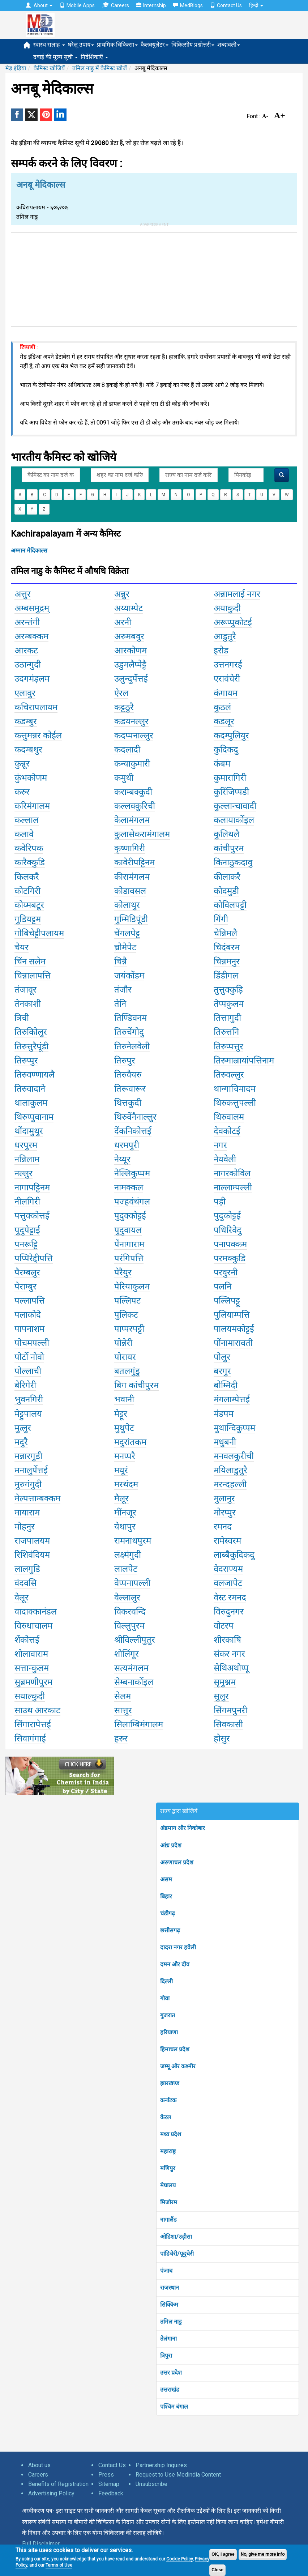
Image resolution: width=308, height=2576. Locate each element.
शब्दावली (228, 44)
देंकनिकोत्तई (132, 1131)
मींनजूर (125, 1512)
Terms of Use (59, 2565)
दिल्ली (166, 1981)
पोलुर (222, 1357)
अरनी (122, 622)
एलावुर (24, 693)
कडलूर (224, 721)
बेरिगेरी (25, 1385)
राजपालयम (32, 1541)
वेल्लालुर (127, 1597)
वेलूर (21, 1597)
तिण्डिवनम (130, 1018)
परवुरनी (226, 1272)
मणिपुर (167, 2168)
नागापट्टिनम (32, 1187)
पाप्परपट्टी (129, 1329)
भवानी (124, 1399)
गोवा (165, 1998)
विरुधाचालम (33, 1626)
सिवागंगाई (30, 1738)
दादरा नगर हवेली (178, 1947)
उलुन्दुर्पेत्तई (131, 679)
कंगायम (226, 693)
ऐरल (121, 693)
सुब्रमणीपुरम (33, 1682)
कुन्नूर (22, 764)
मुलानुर (224, 1498)
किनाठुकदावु (233, 862)
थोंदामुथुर (28, 1131)
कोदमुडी (226, 891)
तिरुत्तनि (226, 1032)
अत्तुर (22, 594)
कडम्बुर (25, 721)
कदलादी (127, 750)
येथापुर (125, 1527)
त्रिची (21, 1018)
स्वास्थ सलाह (49, 44)
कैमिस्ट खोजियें (49, 68)
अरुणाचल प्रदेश (176, 1862)
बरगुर (222, 1371)
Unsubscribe (151, 2484)
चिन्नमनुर (227, 961)
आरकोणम (130, 650)
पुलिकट (126, 1315)
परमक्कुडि (229, 1258)
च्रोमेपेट (125, 947)
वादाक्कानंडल (35, 1612)
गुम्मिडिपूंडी (131, 919)
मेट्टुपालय (28, 1414)
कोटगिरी (27, 891)
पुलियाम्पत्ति (232, 1315)
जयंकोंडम (129, 976)
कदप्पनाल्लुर (133, 735)
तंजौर (123, 990)
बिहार (166, 1896)
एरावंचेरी (227, 679)
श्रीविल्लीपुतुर (134, 1640)
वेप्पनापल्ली (132, 1583)
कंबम (222, 764)
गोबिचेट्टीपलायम (39, 933)
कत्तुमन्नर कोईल (38, 735)
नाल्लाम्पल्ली (233, 1187)
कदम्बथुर (28, 750)
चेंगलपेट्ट (127, 933)
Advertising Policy (51, 2493)
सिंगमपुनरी (230, 1710)
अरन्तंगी (27, 622)
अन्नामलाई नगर (237, 594)
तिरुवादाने (29, 1089)
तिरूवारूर (130, 1089)
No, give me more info (263, 2554)
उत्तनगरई (228, 665)
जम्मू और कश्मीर (178, 2066)
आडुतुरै (225, 636)
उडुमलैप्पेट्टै (130, 665)
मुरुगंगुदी (28, 1484)
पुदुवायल (128, 1230)
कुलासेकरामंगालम (142, 834)
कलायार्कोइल (234, 820)
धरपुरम (25, 1145)
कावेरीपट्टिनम (134, 862)
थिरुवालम (229, 1117)
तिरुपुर (124, 1060)
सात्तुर (123, 1710)
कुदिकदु (226, 750)
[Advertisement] (154, 278)
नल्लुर (23, 1173)
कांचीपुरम (229, 848)
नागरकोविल (232, 1173)
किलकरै (26, 877)
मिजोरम (168, 2202)
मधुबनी (225, 1442)
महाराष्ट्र (168, 2151)
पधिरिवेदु (227, 1230)
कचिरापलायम (35, 707)
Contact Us (226, 5)
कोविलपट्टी (230, 905)
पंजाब (166, 2270)
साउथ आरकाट (37, 1710)
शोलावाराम (31, 1654)
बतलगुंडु (127, 1371)
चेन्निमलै (225, 933)
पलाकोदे (27, 1315)
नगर (220, 1145)
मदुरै (21, 1442)
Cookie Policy (179, 2559)
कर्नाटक (168, 2100)
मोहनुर (24, 1527)
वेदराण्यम (228, 1569)
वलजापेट (228, 1583)
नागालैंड (168, 2219)
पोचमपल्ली (31, 1343)
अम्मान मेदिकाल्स (29, 550)
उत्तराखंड (169, 2389)
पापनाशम (29, 1329)
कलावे (24, 834)
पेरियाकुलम (132, 1286)
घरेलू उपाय (81, 44)
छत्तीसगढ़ (170, 1930)
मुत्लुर (22, 1428)
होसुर (222, 1738)
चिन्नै (120, 961)
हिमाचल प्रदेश (174, 2049)
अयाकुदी (227, 608)
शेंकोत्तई (26, 1640)
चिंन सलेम (30, 961)
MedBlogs (188, 5)
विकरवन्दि (130, 1612)
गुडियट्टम (27, 919)
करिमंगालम (32, 806)
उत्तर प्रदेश (171, 2372)
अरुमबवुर (129, 636)
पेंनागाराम (129, 1244)
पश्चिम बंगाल (174, 2406)
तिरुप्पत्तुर (228, 1046)
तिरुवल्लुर (229, 1075)
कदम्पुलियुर (231, 735)
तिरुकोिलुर (30, 1032)
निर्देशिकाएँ (94, 57)
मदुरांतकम (130, 1442)
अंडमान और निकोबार (182, 1828)
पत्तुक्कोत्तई (32, 1216)
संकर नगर (229, 1654)
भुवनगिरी (28, 1399)
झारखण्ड (169, 2083)
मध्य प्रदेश (170, 2134)
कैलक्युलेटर (154, 44)
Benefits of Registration (58, 2484)
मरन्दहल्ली (230, 1484)
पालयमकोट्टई (234, 1329)
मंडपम (224, 1414)
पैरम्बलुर (27, 1272)
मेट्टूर (120, 1414)
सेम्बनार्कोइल (133, 1682)
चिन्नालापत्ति (32, 976)
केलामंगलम (132, 820)
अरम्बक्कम (31, 636)
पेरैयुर (123, 1272)
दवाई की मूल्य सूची (55, 57)
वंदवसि (25, 1583)
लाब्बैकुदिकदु (234, 1555)
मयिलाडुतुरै (230, 1470)
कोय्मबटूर (29, 905)
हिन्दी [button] (256, 5)
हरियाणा (169, 2032)
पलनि (222, 1286)
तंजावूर (25, 990)
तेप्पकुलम (229, 1004)
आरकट (26, 650)
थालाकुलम (30, 1103)
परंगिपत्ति (129, 1258)
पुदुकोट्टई (227, 1216)
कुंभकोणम (30, 778)
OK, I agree (222, 2554)
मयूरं (121, 1470)
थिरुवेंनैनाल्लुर (135, 1117)
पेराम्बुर (25, 1286)
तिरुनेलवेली (132, 1046)
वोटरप (224, 1626)
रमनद (223, 1527)
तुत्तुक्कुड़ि (228, 990)
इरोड (221, 650)
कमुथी (123, 778)
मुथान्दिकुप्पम (234, 1428)
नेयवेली (225, 1159)
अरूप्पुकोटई (233, 622)
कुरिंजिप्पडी (231, 792)
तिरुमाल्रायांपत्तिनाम (244, 1060)
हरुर (121, 1738)
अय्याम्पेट (128, 608)
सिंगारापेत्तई (32, 1724)
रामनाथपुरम (132, 1541)
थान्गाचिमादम (235, 1089)
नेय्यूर (122, 1159)
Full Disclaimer (41, 2543)
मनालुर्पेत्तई (31, 1470)
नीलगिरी (27, 1202)
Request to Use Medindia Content (178, 2474)
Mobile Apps (77, 5)
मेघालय (168, 2185)
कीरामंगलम (132, 877)
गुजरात (167, 2015)
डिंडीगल (226, 976)
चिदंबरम (227, 947)
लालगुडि (27, 1569)
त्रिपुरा (166, 2355)
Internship (151, 5)
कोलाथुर (127, 905)
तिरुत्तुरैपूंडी (31, 1046)
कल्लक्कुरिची (134, 806)
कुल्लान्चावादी (235, 806)
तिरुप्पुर (26, 1060)
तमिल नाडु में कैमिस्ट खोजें (99, 68)
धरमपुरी (126, 1145)
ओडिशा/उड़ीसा (176, 2236)
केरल (165, 2117)
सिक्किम (169, 2304)
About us (39, 2465)
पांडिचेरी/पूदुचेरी (177, 2253)
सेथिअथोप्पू (231, 1668)
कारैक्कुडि (29, 862)
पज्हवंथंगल (132, 1202)
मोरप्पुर (225, 1512)
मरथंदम (126, 1484)
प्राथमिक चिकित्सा (117, 44)
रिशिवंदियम (32, 1555)
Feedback (110, 2493)
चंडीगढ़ (167, 1913)
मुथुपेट (124, 1428)
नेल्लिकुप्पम (132, 1173)
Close (217, 2569)
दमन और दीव (174, 1964)
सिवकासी (228, 1724)
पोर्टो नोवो (29, 1357)
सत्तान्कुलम (31, 1668)
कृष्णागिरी (129, 848)
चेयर (21, 947)
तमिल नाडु (171, 2321)
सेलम (122, 1696)
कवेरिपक (28, 848)
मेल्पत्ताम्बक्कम (37, 1498)
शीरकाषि (227, 1640)
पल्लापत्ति (29, 1301)
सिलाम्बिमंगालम (138, 1724)
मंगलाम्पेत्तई (232, 1399)
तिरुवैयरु (127, 1075)
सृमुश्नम (225, 1682)
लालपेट (125, 1569)
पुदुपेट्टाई (27, 1230)
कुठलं (222, 707)
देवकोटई (227, 1131)
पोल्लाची (27, 1371)
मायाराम (27, 1512)
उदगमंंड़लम (32, 679)
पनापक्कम (230, 1244)
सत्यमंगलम (131, 1668)
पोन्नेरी (123, 1343)
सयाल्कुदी (29, 1696)
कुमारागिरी (230, 778)
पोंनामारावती (233, 1343)
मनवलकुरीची (234, 1456)
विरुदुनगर (229, 1612)
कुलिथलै (226, 834)
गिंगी (221, 919)
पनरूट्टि (26, 1244)
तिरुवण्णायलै (34, 1075)
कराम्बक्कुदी (133, 792)
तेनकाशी (27, 1004)
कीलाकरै (227, 877)
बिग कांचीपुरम (136, 1385)
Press (106, 2474)
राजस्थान (169, 2287)
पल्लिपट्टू (227, 1301)
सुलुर (221, 1696)
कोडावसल (130, 891)
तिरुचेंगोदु (129, 1032)
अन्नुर (121, 594)
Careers (115, 5)
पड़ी (220, 1202)
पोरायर (125, 1357)
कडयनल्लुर (131, 721)
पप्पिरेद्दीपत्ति (33, 1258)
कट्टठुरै (124, 707)
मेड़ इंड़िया (15, 68)
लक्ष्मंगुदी (127, 1555)
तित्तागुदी (227, 1018)
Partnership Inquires (161, 2465)
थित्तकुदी (127, 1103)
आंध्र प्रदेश (170, 1845)
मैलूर (121, 1498)
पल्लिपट (127, 1301)
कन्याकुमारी (132, 764)
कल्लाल (26, 820)
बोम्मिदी (226, 1385)
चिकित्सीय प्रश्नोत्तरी (192, 44)
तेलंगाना (168, 2338)
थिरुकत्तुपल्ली (235, 1103)
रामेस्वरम (227, 1541)
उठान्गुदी (27, 665)
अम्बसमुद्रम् (31, 608)
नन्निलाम (26, 1159)
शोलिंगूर (126, 1654)
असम (166, 1879)
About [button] (39, 5)
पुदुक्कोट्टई (130, 1216)
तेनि (120, 1004)
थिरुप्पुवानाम (34, 1117)
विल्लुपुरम (129, 1626)
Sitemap (108, 2484)
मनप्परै (124, 1456)
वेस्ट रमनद (230, 1597)
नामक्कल (128, 1187)
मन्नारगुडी (28, 1456)
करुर (22, 792)
